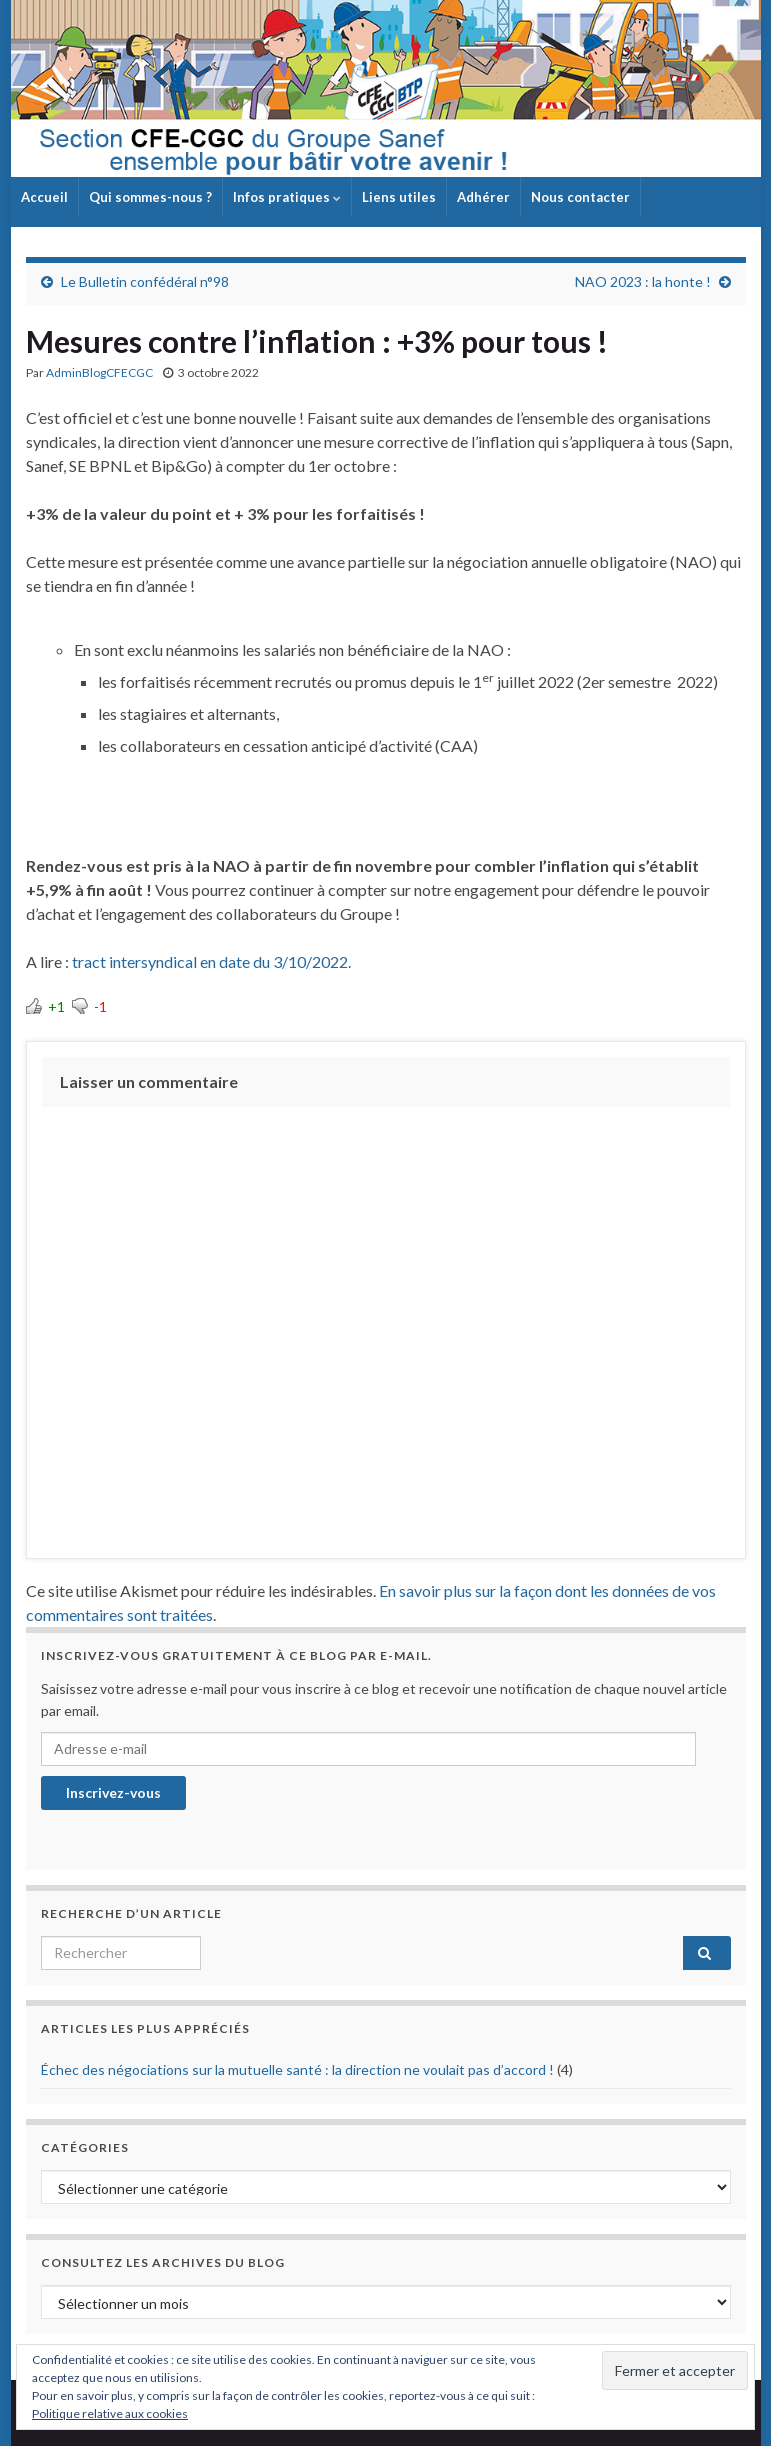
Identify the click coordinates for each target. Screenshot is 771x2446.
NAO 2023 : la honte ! (643, 281)
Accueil (44, 197)
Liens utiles (399, 197)
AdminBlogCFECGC (99, 372)
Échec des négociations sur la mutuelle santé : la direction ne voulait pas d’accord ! (297, 2069)
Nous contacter (580, 197)
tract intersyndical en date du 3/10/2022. (211, 961)
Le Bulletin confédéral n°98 (145, 281)
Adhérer (483, 197)
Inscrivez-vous (113, 1792)
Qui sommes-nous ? (150, 197)
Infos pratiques (287, 197)
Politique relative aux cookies (110, 2413)
